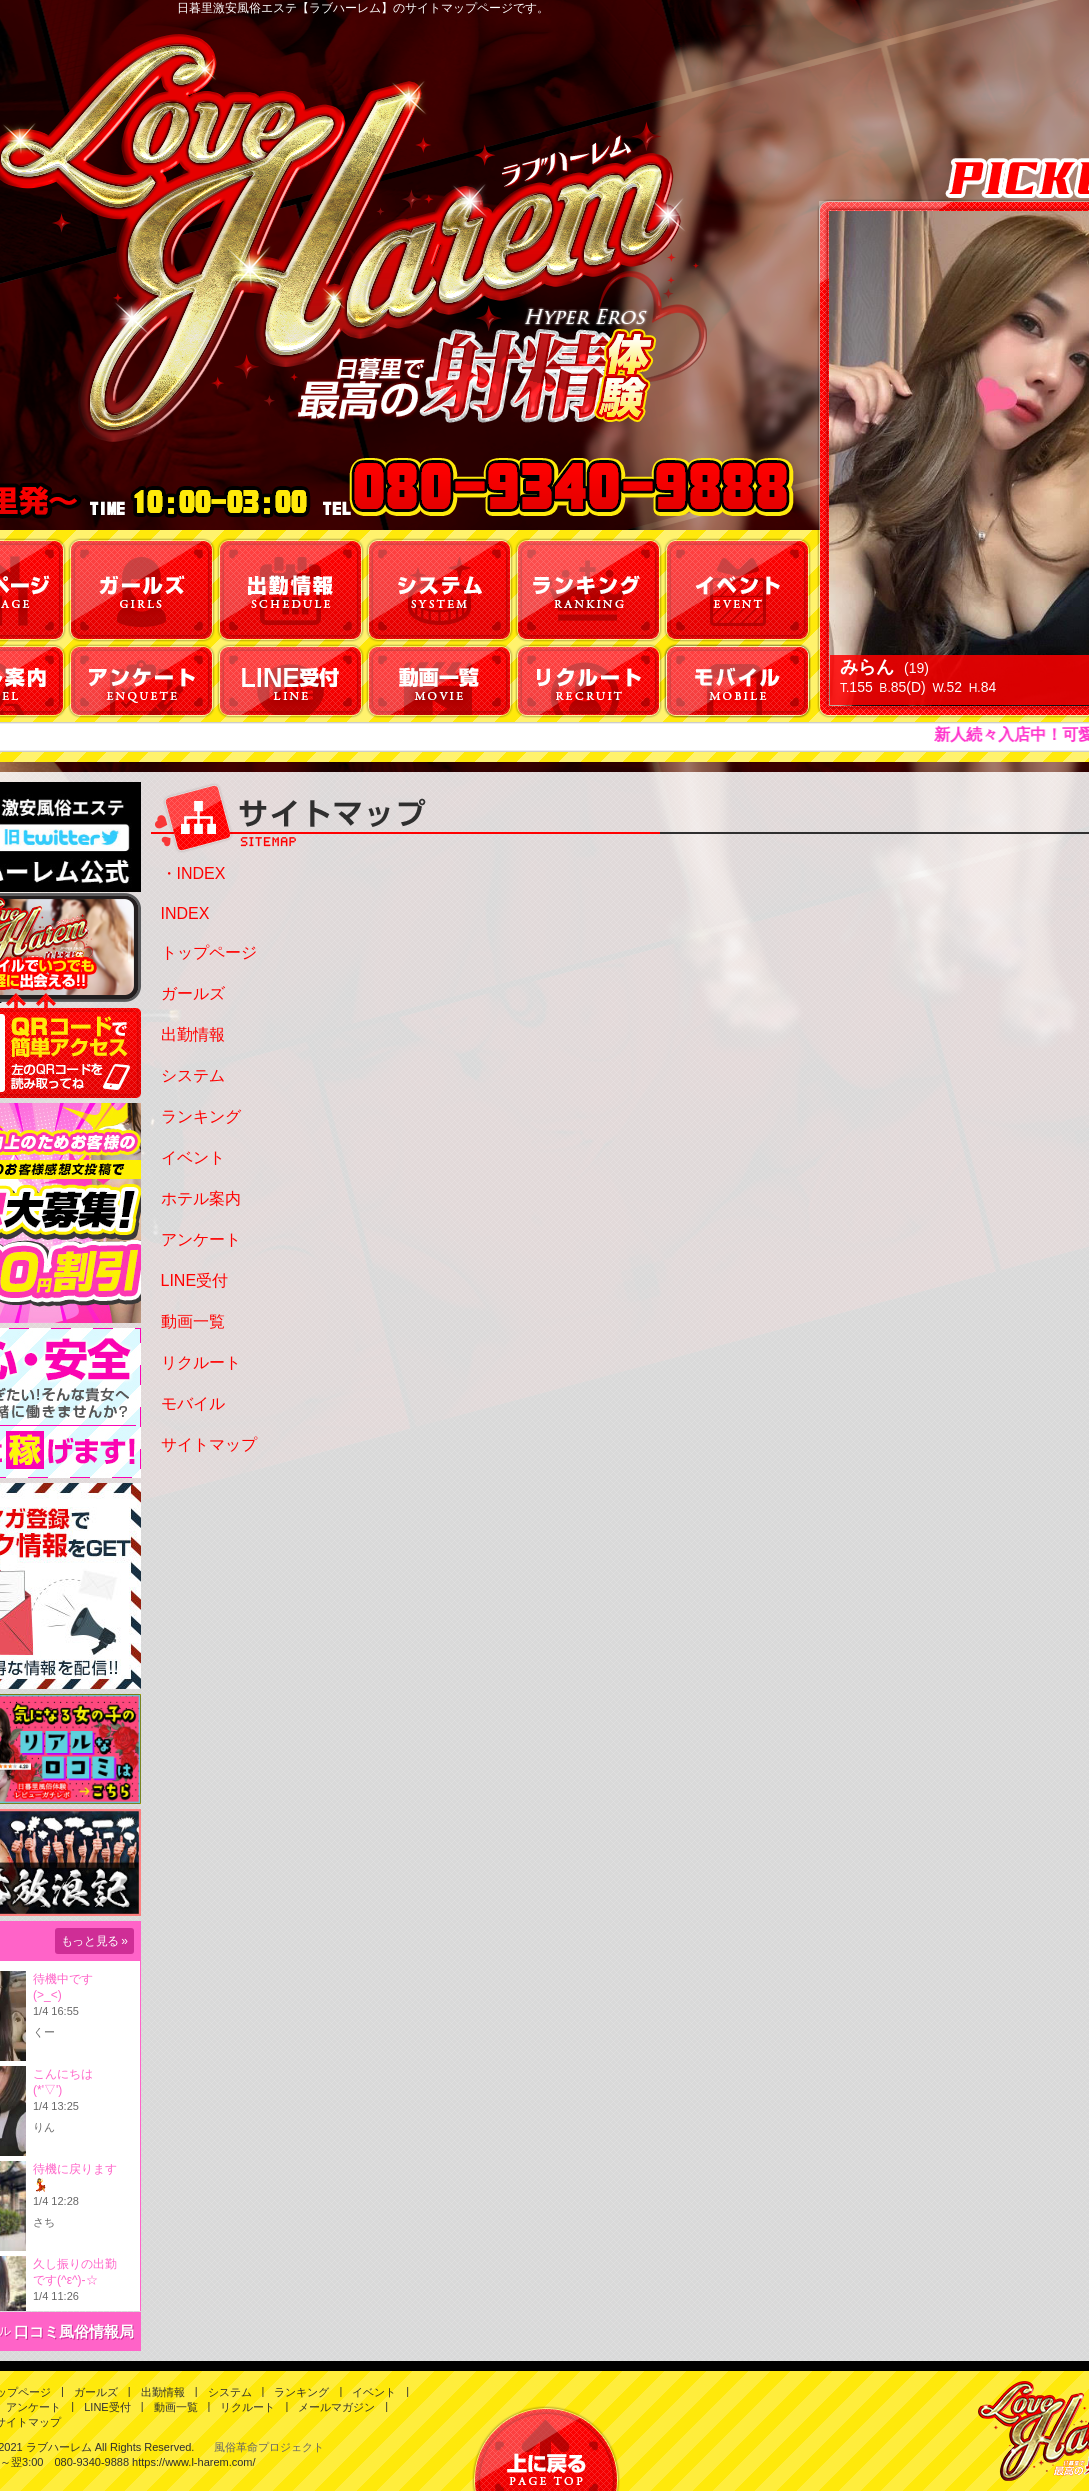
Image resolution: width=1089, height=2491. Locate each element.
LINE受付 (195, 1280)
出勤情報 (193, 1034)
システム (193, 1075)
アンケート (201, 1239)
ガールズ (193, 993)
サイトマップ (209, 1444)
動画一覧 (193, 1321)
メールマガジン (336, 2407)
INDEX (185, 913)
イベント (193, 1157)
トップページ (209, 952)
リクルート (201, 1362)
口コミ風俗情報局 (74, 2331)
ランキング (201, 1116)
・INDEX (193, 873)
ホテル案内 (201, 1198)
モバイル (193, 1403)
